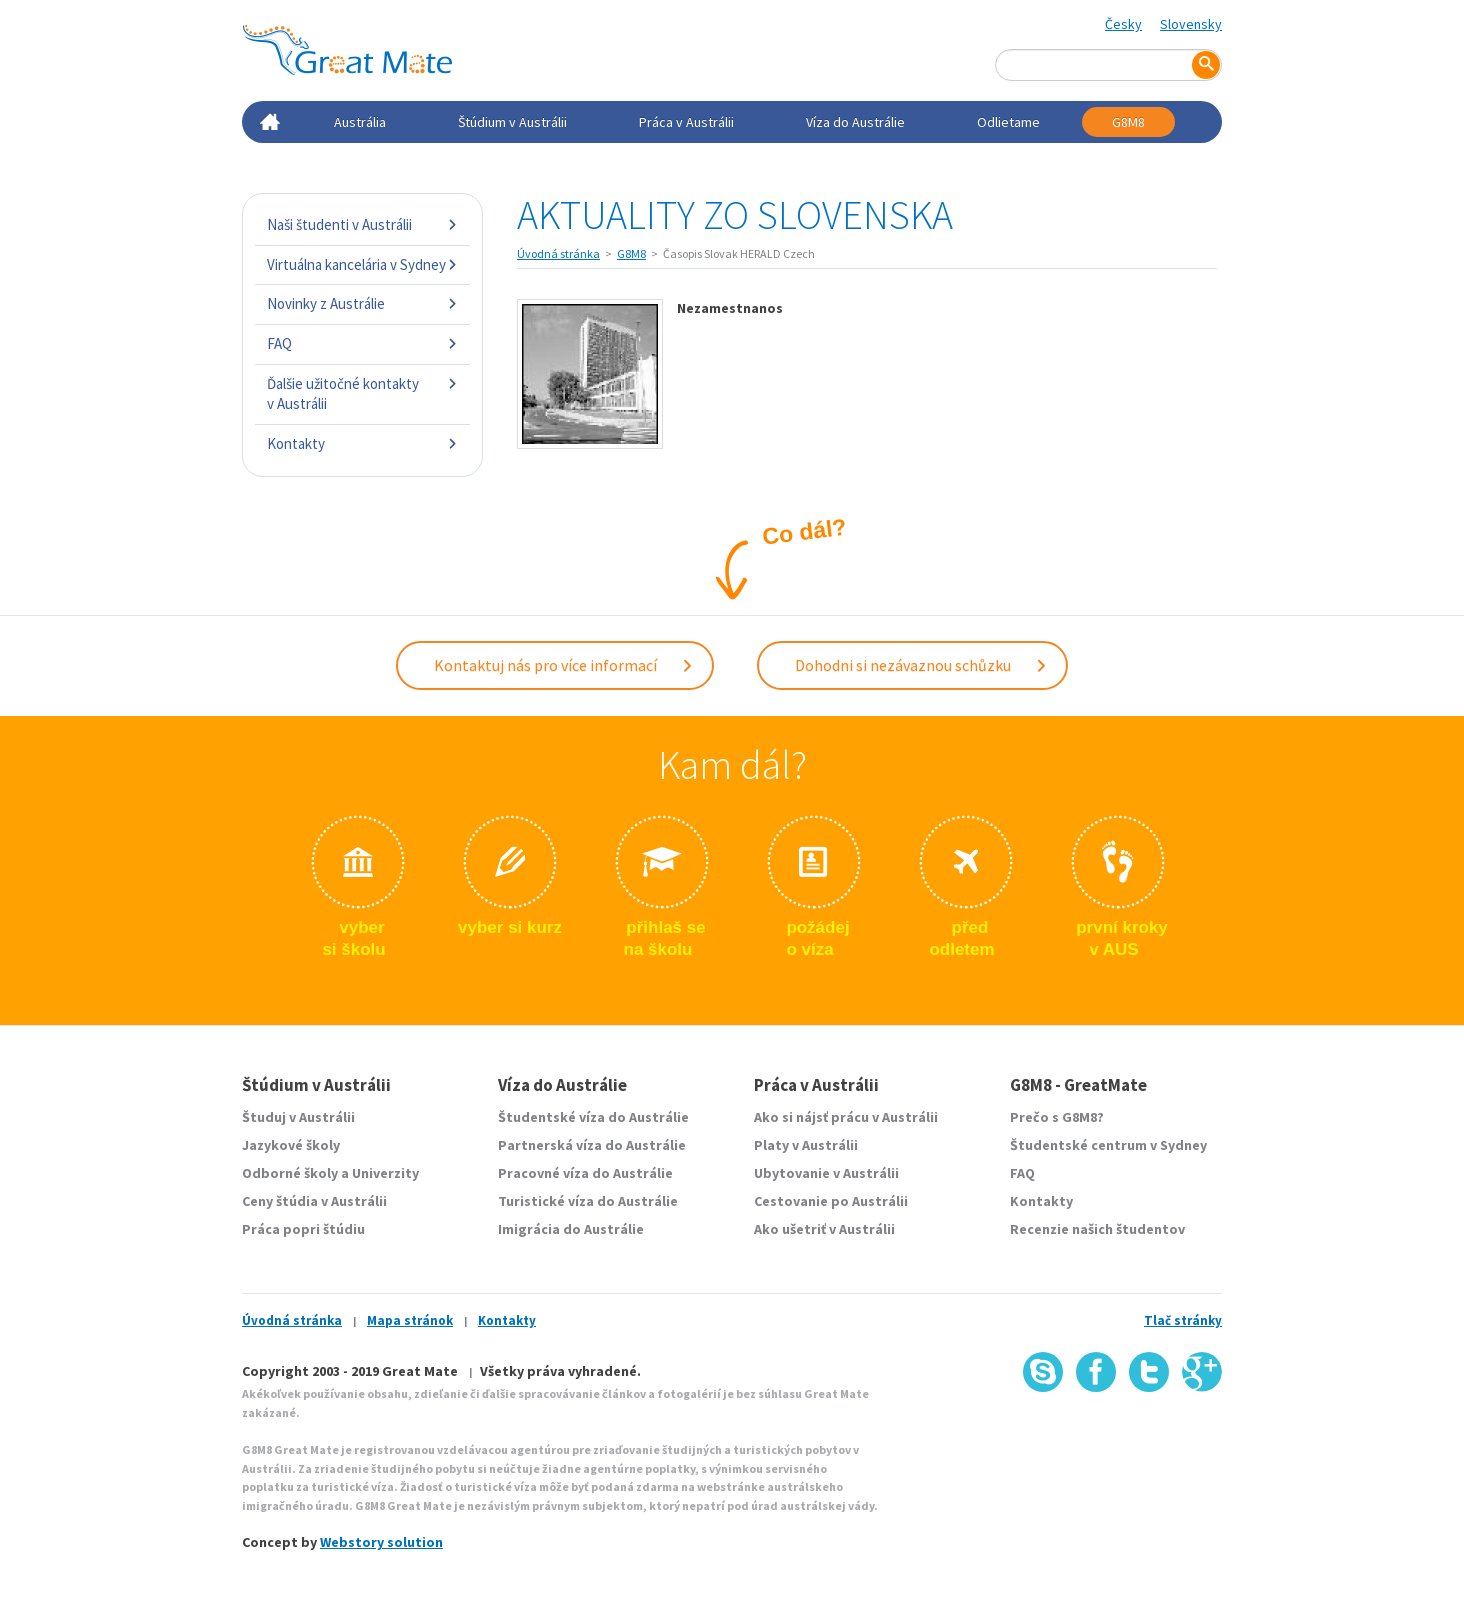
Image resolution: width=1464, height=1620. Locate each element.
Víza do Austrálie (855, 122)
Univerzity (385, 1173)
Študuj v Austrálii (298, 1117)
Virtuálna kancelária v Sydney (362, 264)
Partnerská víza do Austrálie (592, 1145)
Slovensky (1191, 24)
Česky (1123, 24)
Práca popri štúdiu (303, 1229)
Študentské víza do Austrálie (593, 1117)
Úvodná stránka (558, 253)
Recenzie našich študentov (1097, 1229)
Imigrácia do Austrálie (571, 1229)
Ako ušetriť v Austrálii (824, 1229)
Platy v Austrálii (806, 1145)
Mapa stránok (410, 1320)
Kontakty (362, 443)
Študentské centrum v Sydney (1108, 1145)
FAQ (362, 343)
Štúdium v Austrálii (512, 122)
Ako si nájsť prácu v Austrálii (846, 1117)
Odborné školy (290, 1173)
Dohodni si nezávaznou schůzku (921, 665)
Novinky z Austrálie (362, 303)
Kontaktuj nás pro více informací (564, 665)
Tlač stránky (1183, 1320)
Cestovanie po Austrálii (831, 1201)
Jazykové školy (291, 1145)
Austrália (360, 122)
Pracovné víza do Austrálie (585, 1173)
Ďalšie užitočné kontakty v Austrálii (362, 393)
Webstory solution (381, 1542)
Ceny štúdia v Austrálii (314, 1201)
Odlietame (1008, 122)
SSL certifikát (1143, 1435)
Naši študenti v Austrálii (362, 224)
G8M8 (1128, 122)
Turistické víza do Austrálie (588, 1201)
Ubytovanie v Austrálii (826, 1173)
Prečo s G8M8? (1057, 1117)
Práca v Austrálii (686, 122)
